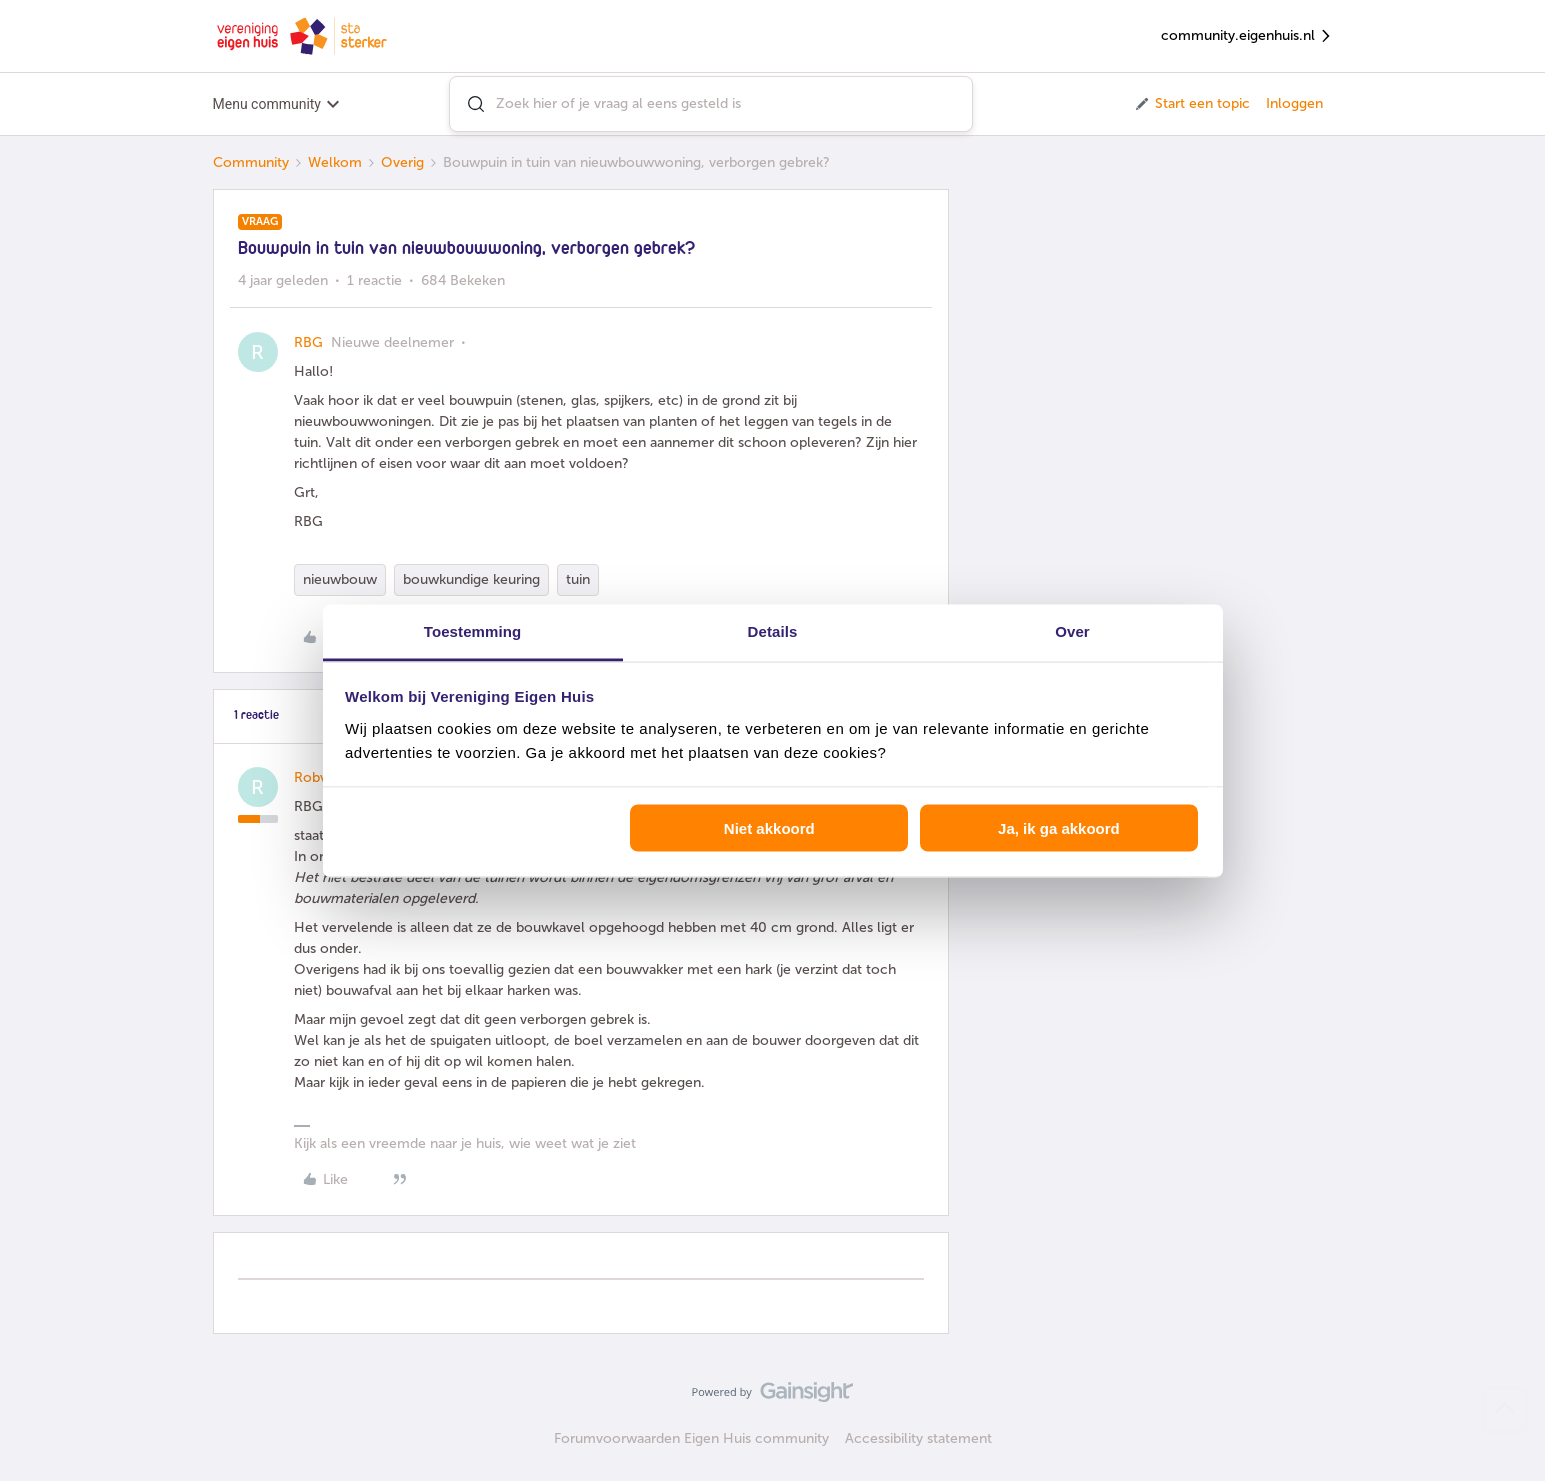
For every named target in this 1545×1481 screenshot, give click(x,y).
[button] (1191, 104)
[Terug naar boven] (1505, 1409)
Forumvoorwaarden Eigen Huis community (691, 1438)
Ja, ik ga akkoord (1059, 828)
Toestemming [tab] (473, 630)
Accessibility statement (918, 1438)
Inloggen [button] (1294, 103)
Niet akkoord (769, 828)
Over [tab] (1072, 630)
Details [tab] (773, 630)
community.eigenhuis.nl (1247, 36)
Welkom (335, 162)
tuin (578, 579)
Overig (402, 162)
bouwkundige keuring (471, 579)
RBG (308, 342)
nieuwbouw (340, 579)
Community (251, 162)
